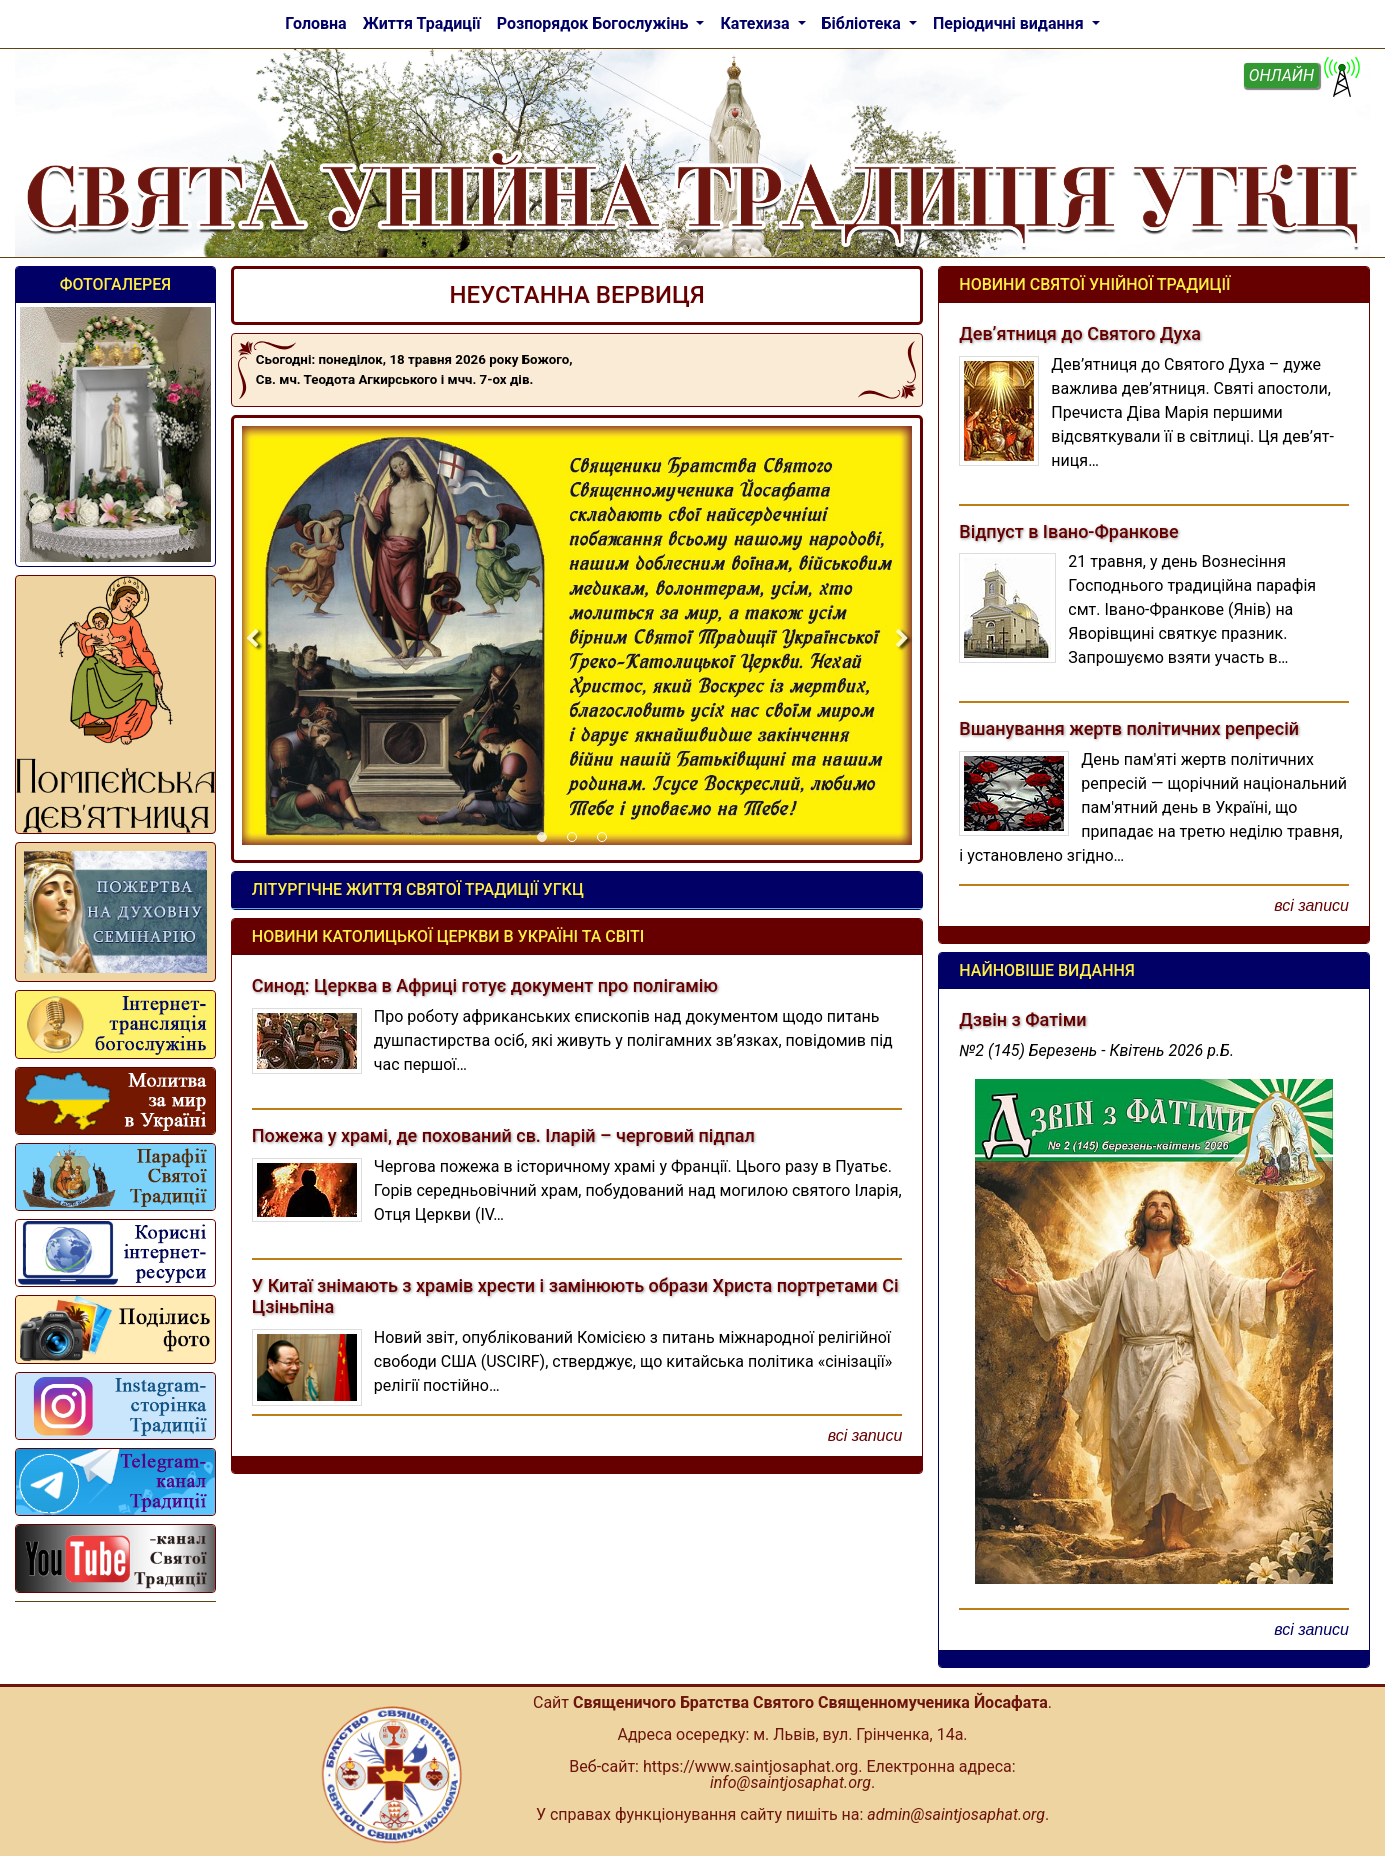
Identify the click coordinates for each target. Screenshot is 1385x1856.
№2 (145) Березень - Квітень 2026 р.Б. (1096, 1050)
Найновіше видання (1046, 970)
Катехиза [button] (756, 23)
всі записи (865, 1435)
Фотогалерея (115, 284)
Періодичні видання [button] (1010, 23)
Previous (252, 639)
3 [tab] (607, 842)
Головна (315, 23)
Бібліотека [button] (863, 23)
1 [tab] (547, 842)
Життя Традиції (422, 23)
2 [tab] (577, 842)
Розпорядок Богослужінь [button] (595, 23)
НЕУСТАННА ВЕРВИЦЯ (577, 295)
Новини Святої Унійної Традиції (1094, 284)
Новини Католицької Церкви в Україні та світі (448, 936)
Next (902, 639)
